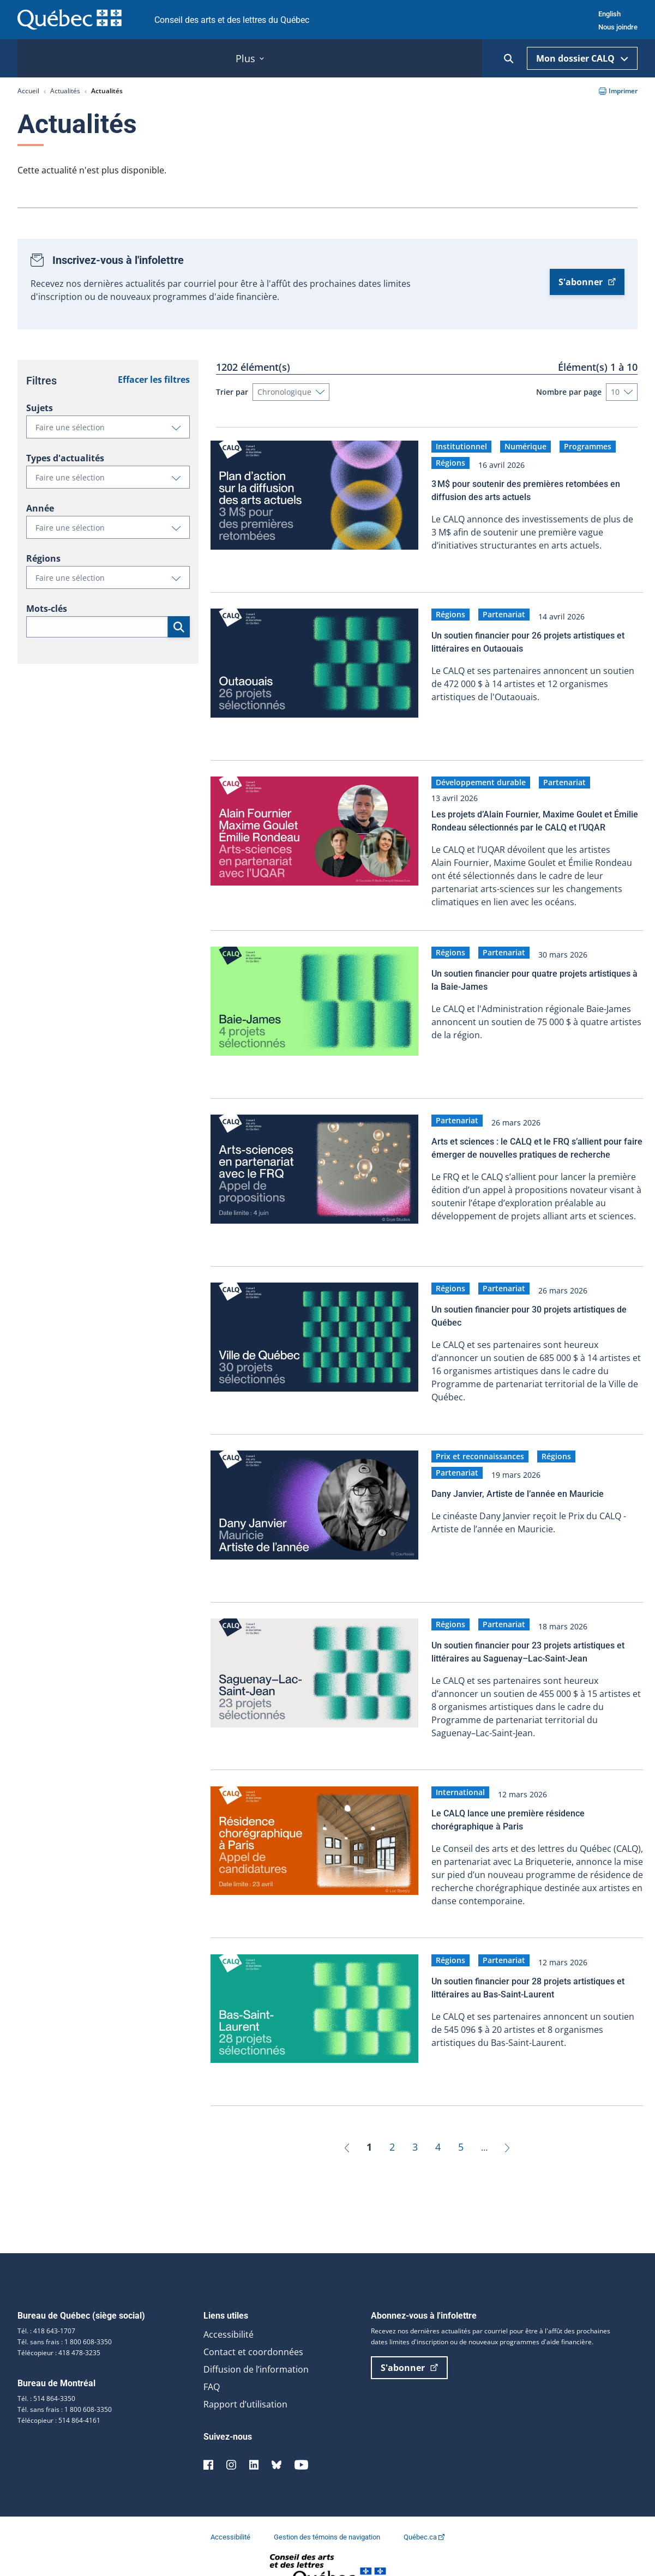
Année (40, 508)
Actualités (65, 90)
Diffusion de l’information (256, 2340)
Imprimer (618, 90)
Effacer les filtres (154, 380)
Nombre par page (569, 392)
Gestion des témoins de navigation (328, 2508)
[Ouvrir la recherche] (509, 58)
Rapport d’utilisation (245, 2375)
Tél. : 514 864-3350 (46, 2369)
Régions (43, 558)
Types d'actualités (65, 458)
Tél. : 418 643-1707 (46, 2302)
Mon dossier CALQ (582, 58)
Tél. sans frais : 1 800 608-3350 (64, 2313)
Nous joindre (618, 27)
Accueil (28, 90)
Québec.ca (424, 2508)
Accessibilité (228, 2306)
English (609, 14)
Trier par (232, 392)
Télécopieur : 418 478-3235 (58, 2323)
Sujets (39, 408)
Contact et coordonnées (253, 2323)
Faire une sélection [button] (112, 430)
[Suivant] (507, 2117)
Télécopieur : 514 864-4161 (58, 2391)
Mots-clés (46, 609)
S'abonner (587, 282)
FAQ (211, 2358)
